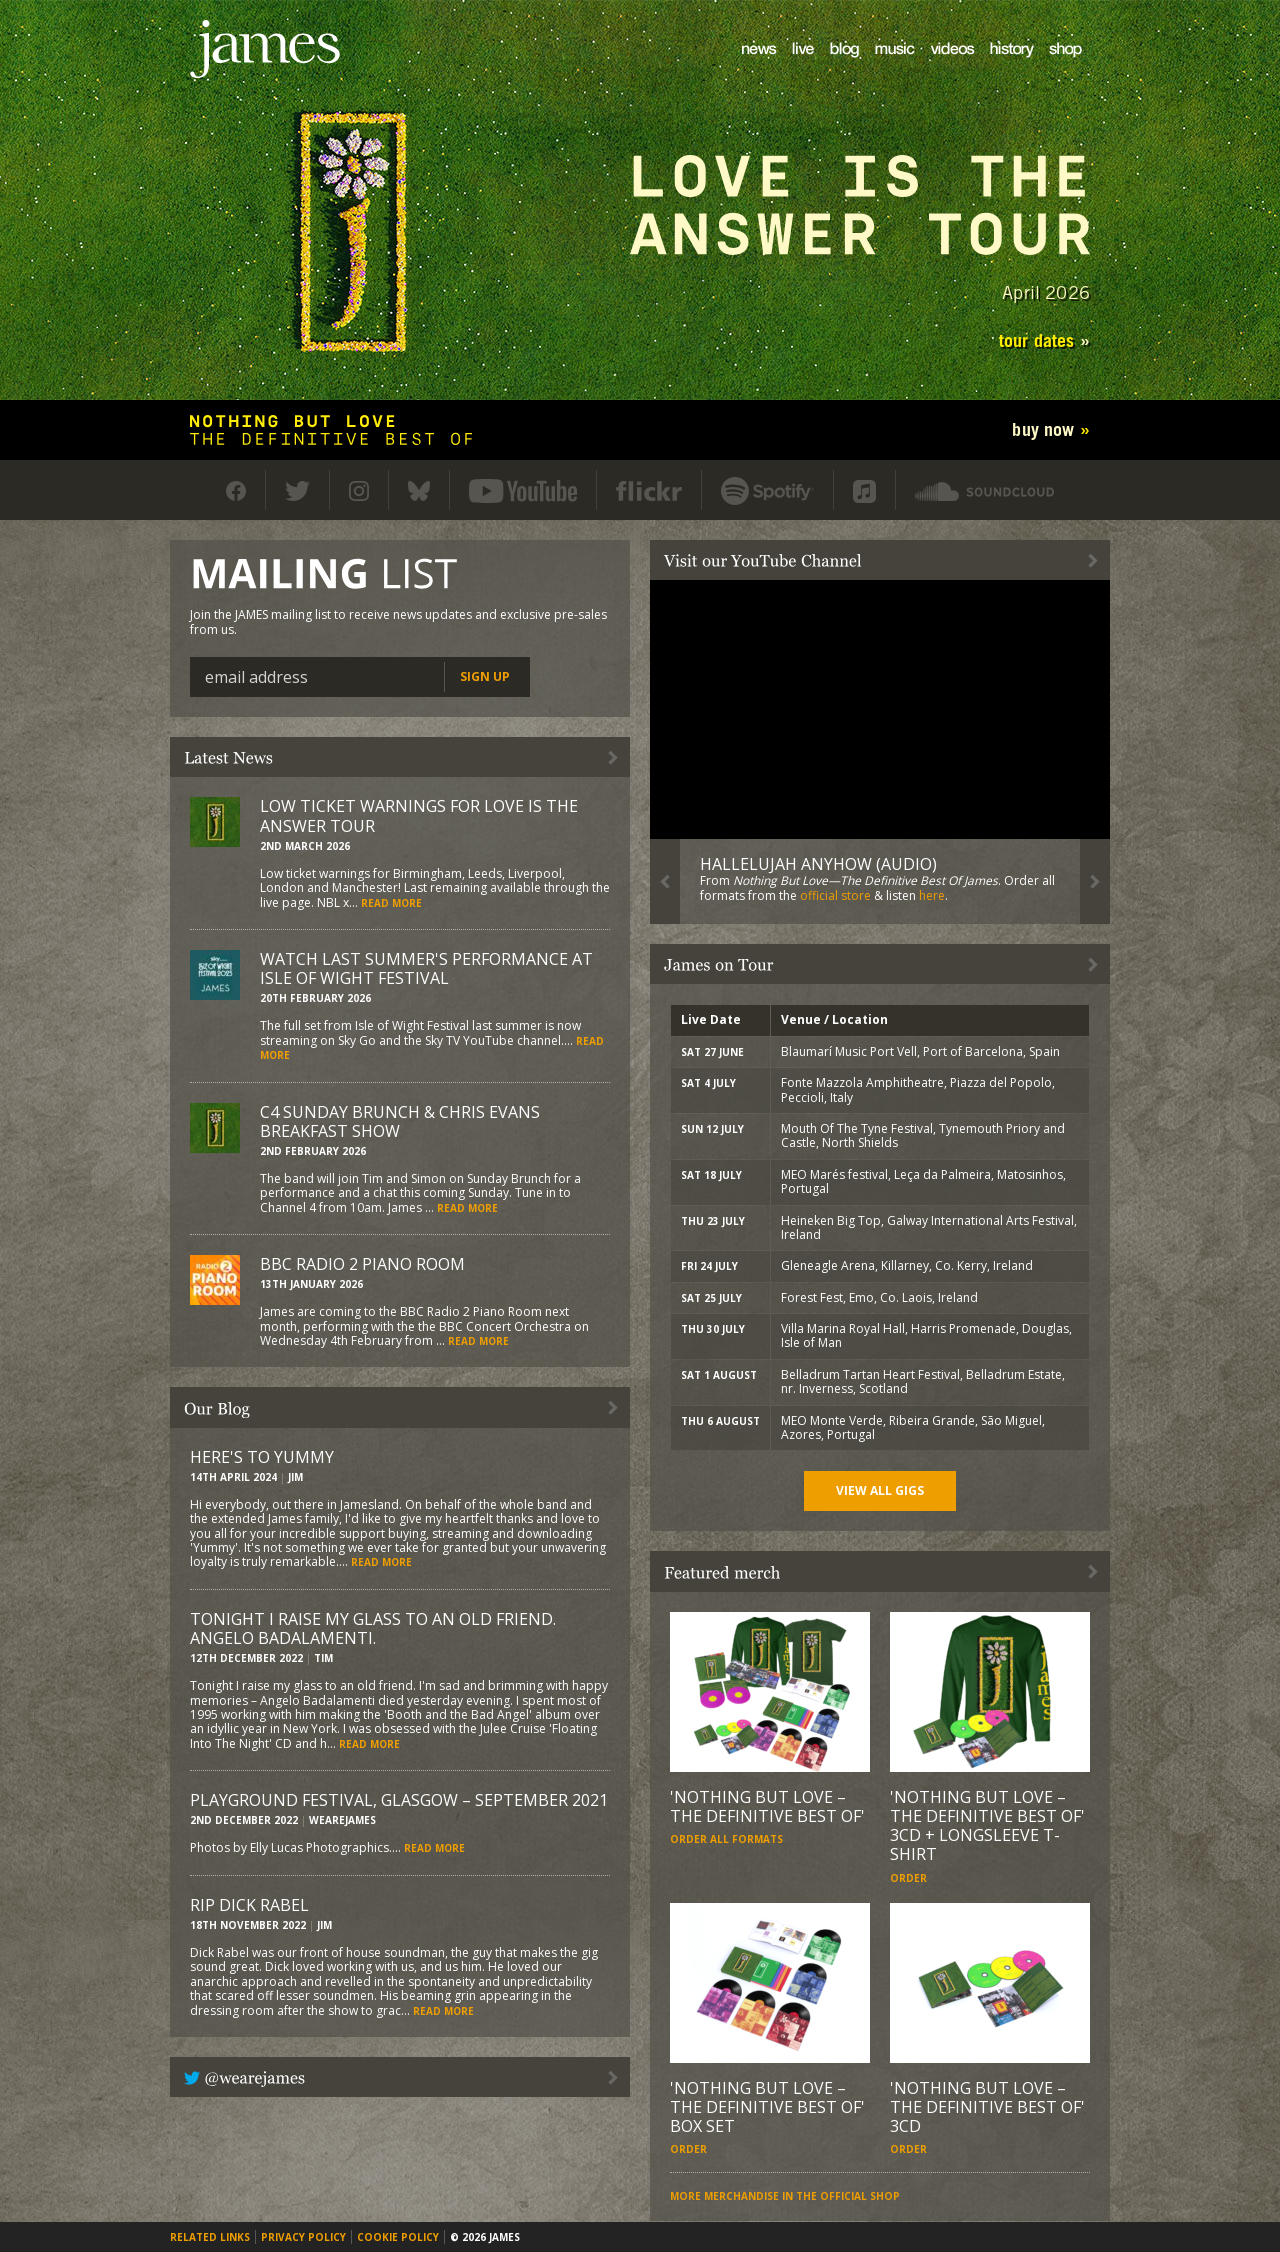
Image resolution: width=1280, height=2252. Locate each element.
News (746, 65)
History (998, 65)
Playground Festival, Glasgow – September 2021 (399, 1800)
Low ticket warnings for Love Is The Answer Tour (419, 815)
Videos (937, 65)
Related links (210, 2237)
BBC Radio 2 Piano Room (362, 1264)
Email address (256, 677)
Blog (831, 65)
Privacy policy (303, 2237)
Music (880, 65)
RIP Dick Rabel (249, 1905)
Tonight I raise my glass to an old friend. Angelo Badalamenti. (373, 1628)
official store (835, 895)
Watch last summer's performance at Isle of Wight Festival (426, 968)
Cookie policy (398, 2237)
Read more (391, 903)
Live (793, 65)
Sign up (485, 676)
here (932, 895)
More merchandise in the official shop (785, 2196)
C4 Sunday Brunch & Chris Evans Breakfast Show (400, 1121)
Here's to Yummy (262, 1457)
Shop (1053, 65)
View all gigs (880, 1490)
